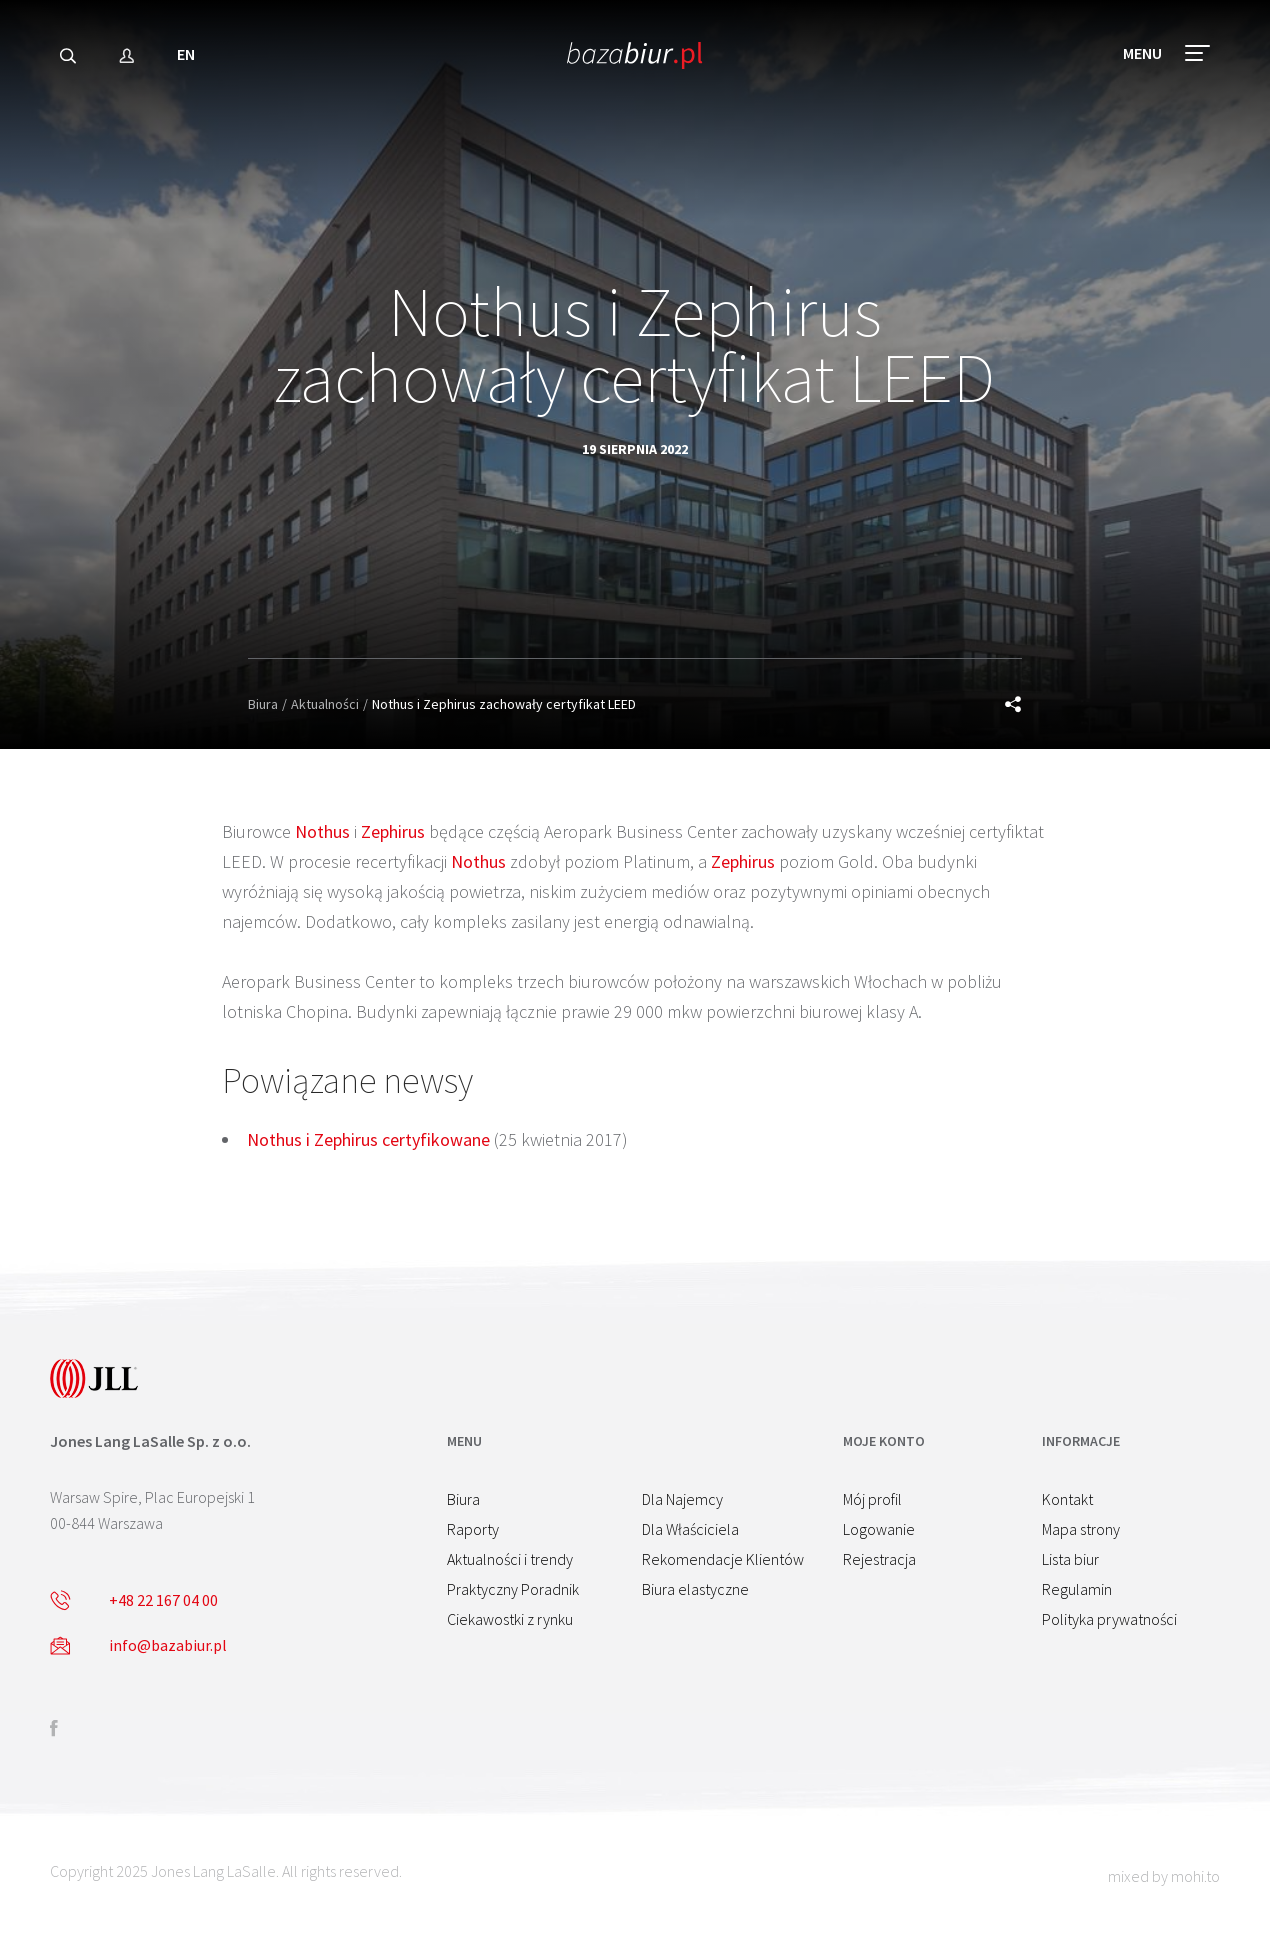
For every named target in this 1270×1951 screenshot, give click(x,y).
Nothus (322, 831)
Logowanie (879, 1529)
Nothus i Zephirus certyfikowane (368, 1139)
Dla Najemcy (682, 1499)
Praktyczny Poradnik (513, 1589)
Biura (263, 704)
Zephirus (393, 831)
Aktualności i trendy (510, 1559)
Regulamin (1077, 1589)
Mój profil (872, 1499)
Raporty (473, 1529)
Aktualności (325, 704)
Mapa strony (1081, 1529)
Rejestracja (879, 1559)
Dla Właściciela (690, 1529)
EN (186, 54)
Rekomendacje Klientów (723, 1559)
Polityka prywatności (1109, 1619)
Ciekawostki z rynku (510, 1619)
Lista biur (1070, 1559)
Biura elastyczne (695, 1589)
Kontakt (1067, 1499)
